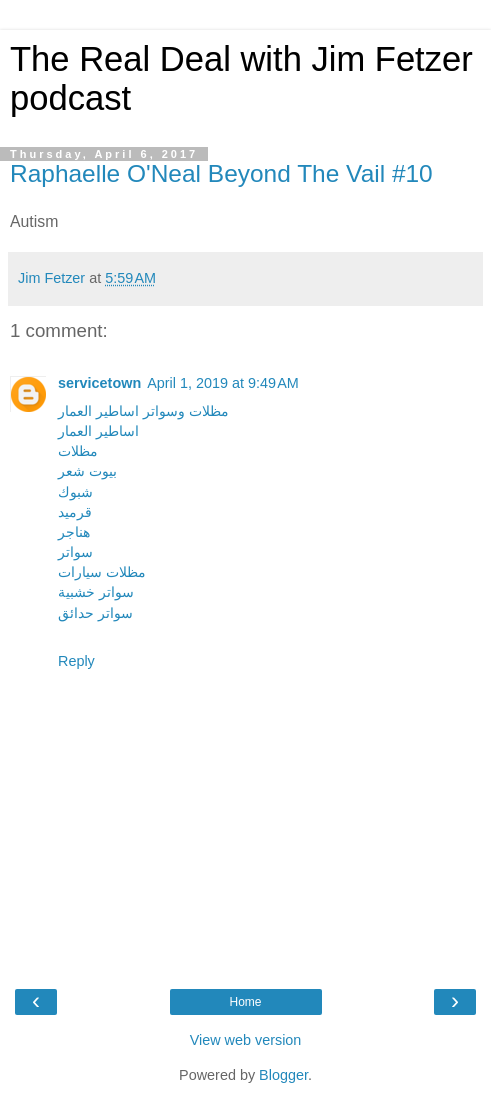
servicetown (99, 383)
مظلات (78, 451)
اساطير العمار (98, 431)
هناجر (74, 532)
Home (245, 1002)
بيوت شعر (87, 471)
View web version (246, 1040)
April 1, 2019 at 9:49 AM (223, 383)
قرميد (75, 512)
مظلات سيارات (102, 572)
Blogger (283, 1075)
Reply (76, 661)
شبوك (75, 492)
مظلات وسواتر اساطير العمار (143, 411)
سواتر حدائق (95, 613)
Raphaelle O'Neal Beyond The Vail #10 (221, 173)
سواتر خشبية (96, 592)
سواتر (75, 552)
